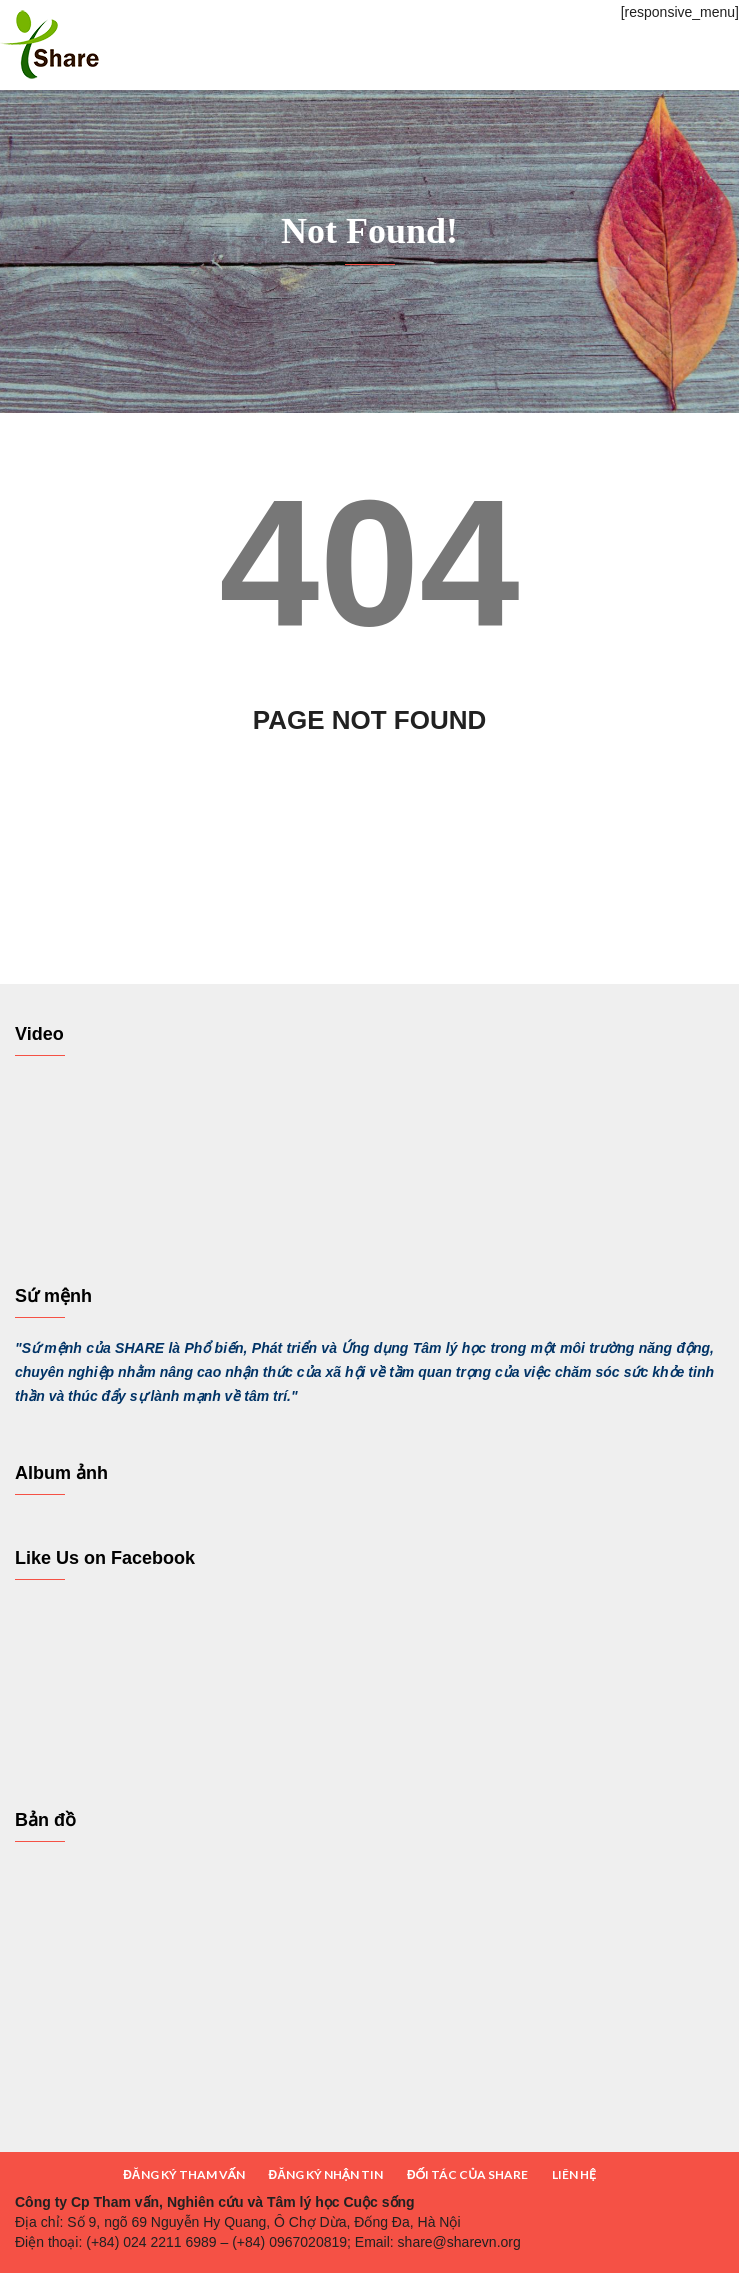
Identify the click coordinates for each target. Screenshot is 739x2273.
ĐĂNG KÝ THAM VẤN (183, 2174)
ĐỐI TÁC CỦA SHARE (467, 2174)
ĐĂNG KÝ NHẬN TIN (326, 2174)
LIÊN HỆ (574, 2174)
